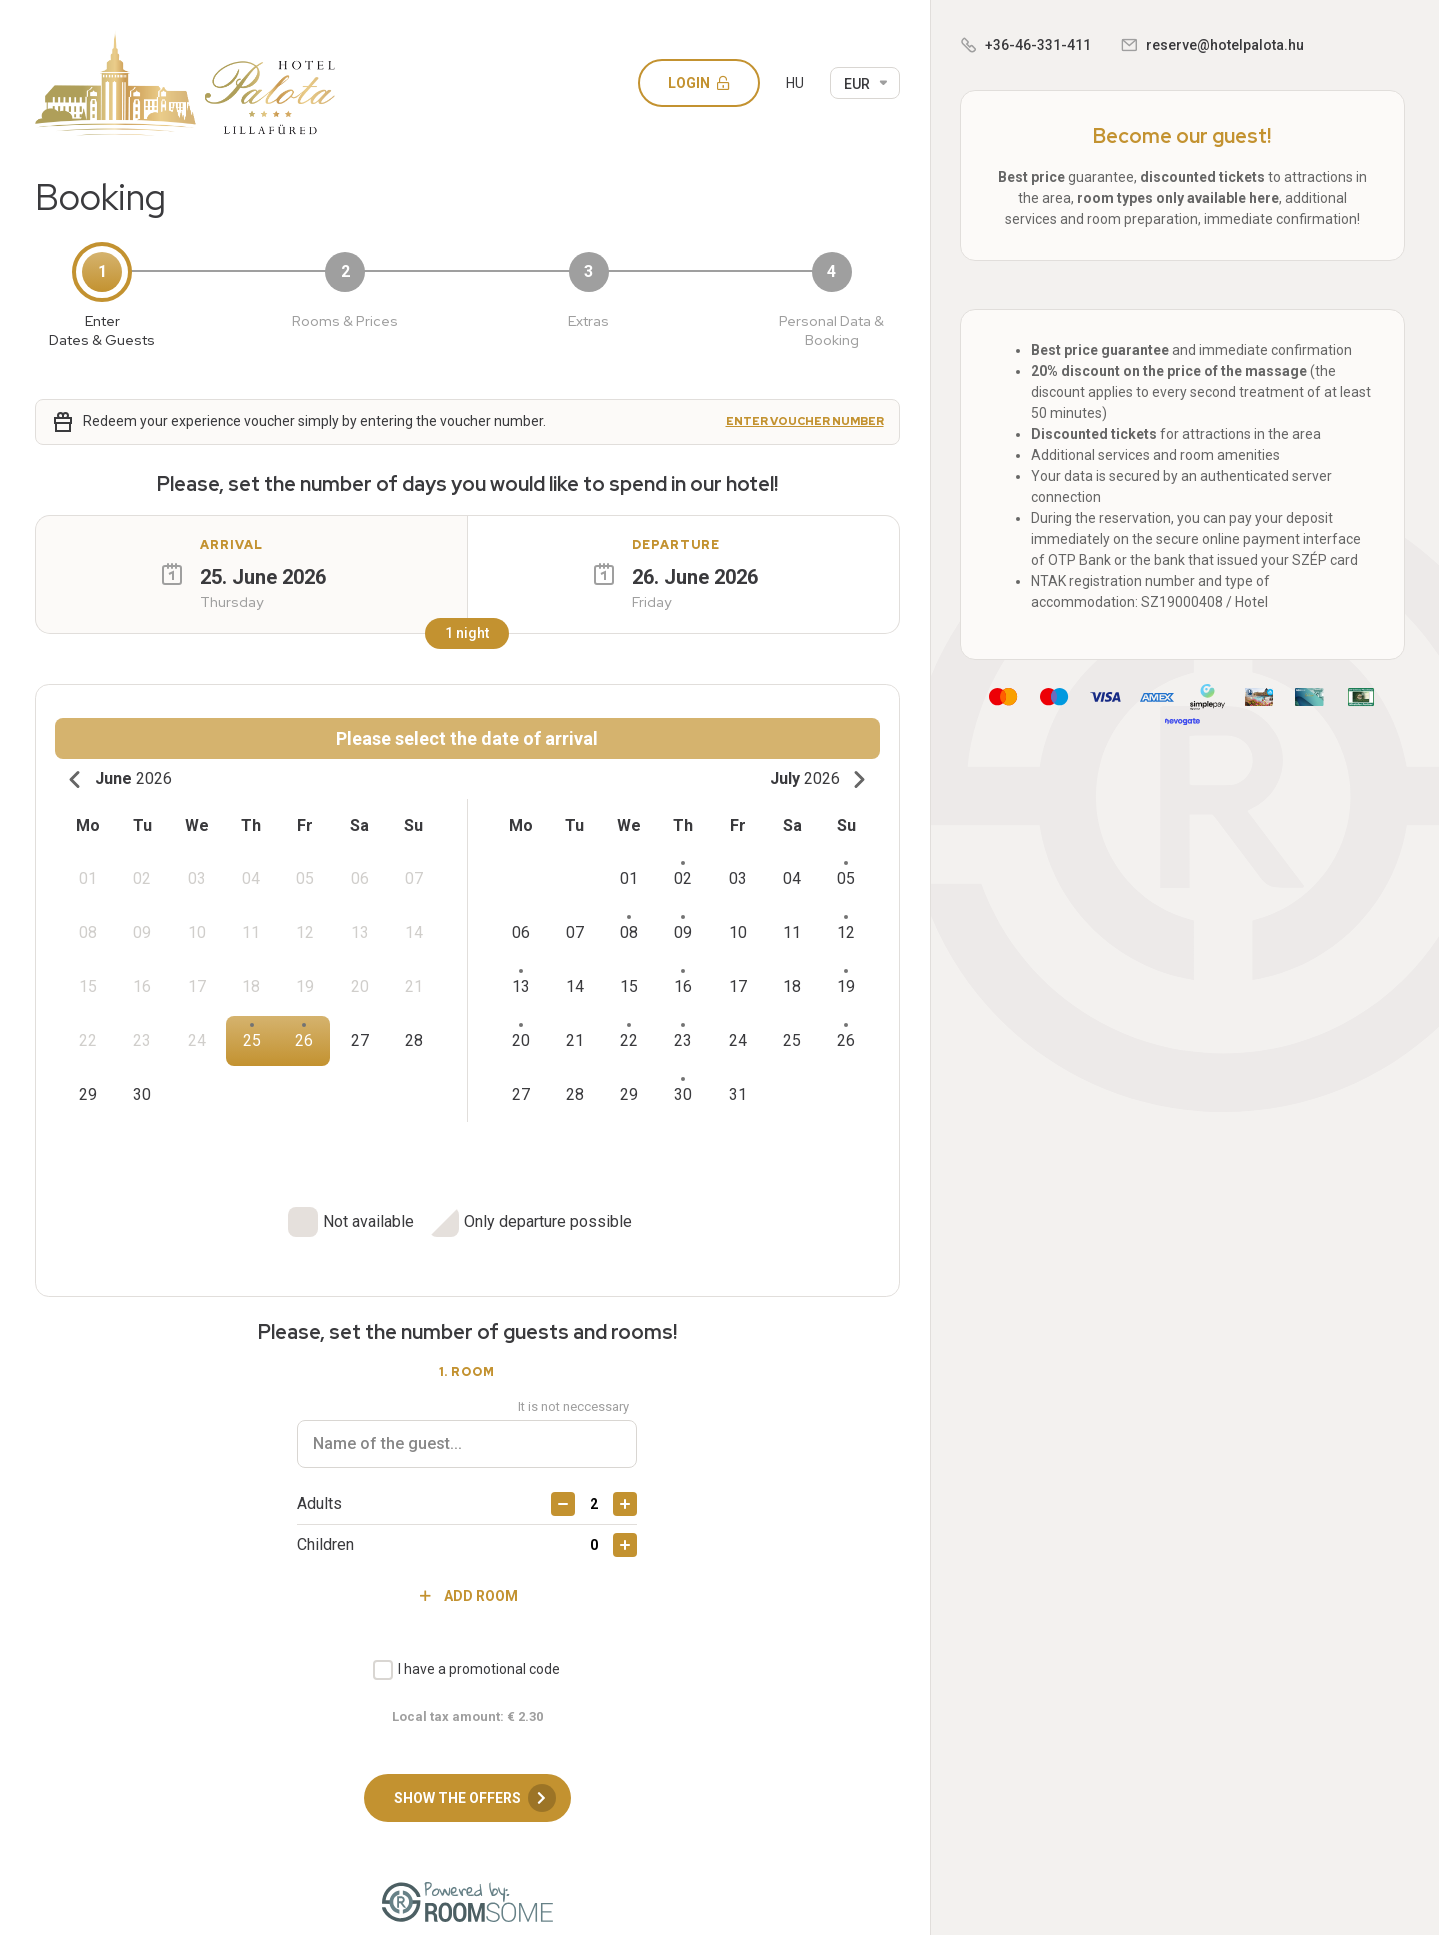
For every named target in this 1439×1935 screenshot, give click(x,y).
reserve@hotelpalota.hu (1225, 45)
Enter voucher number (805, 421)
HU (795, 83)
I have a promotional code (479, 1651)
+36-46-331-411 (1038, 45)
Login (706, 83)
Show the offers (475, 1781)
